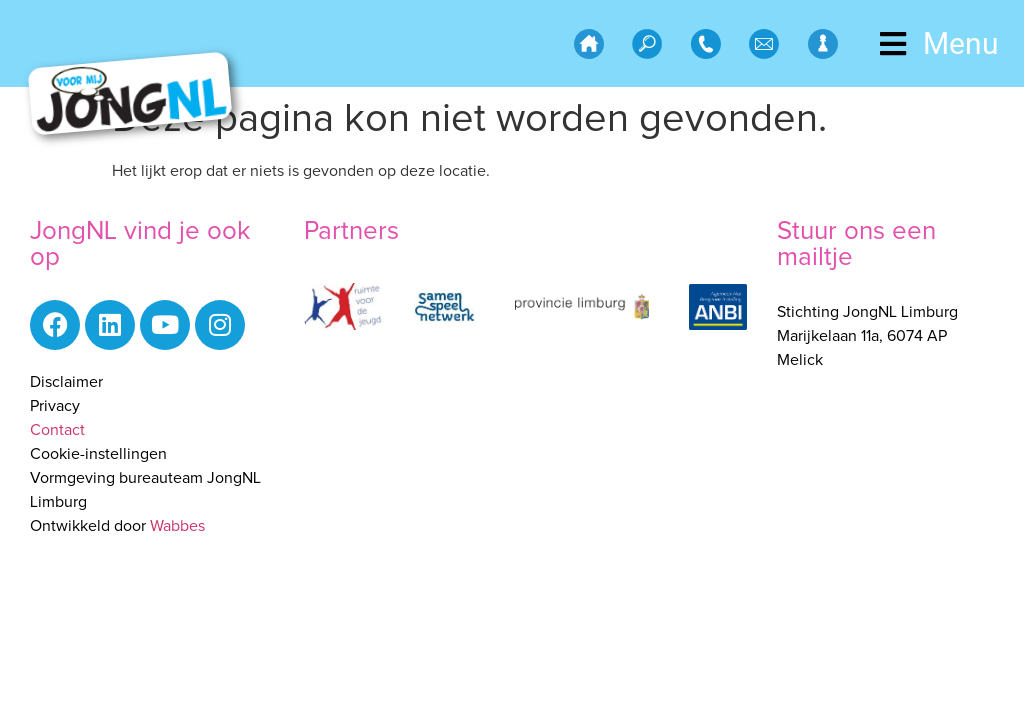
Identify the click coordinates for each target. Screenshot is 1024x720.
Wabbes (177, 526)
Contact (57, 430)
